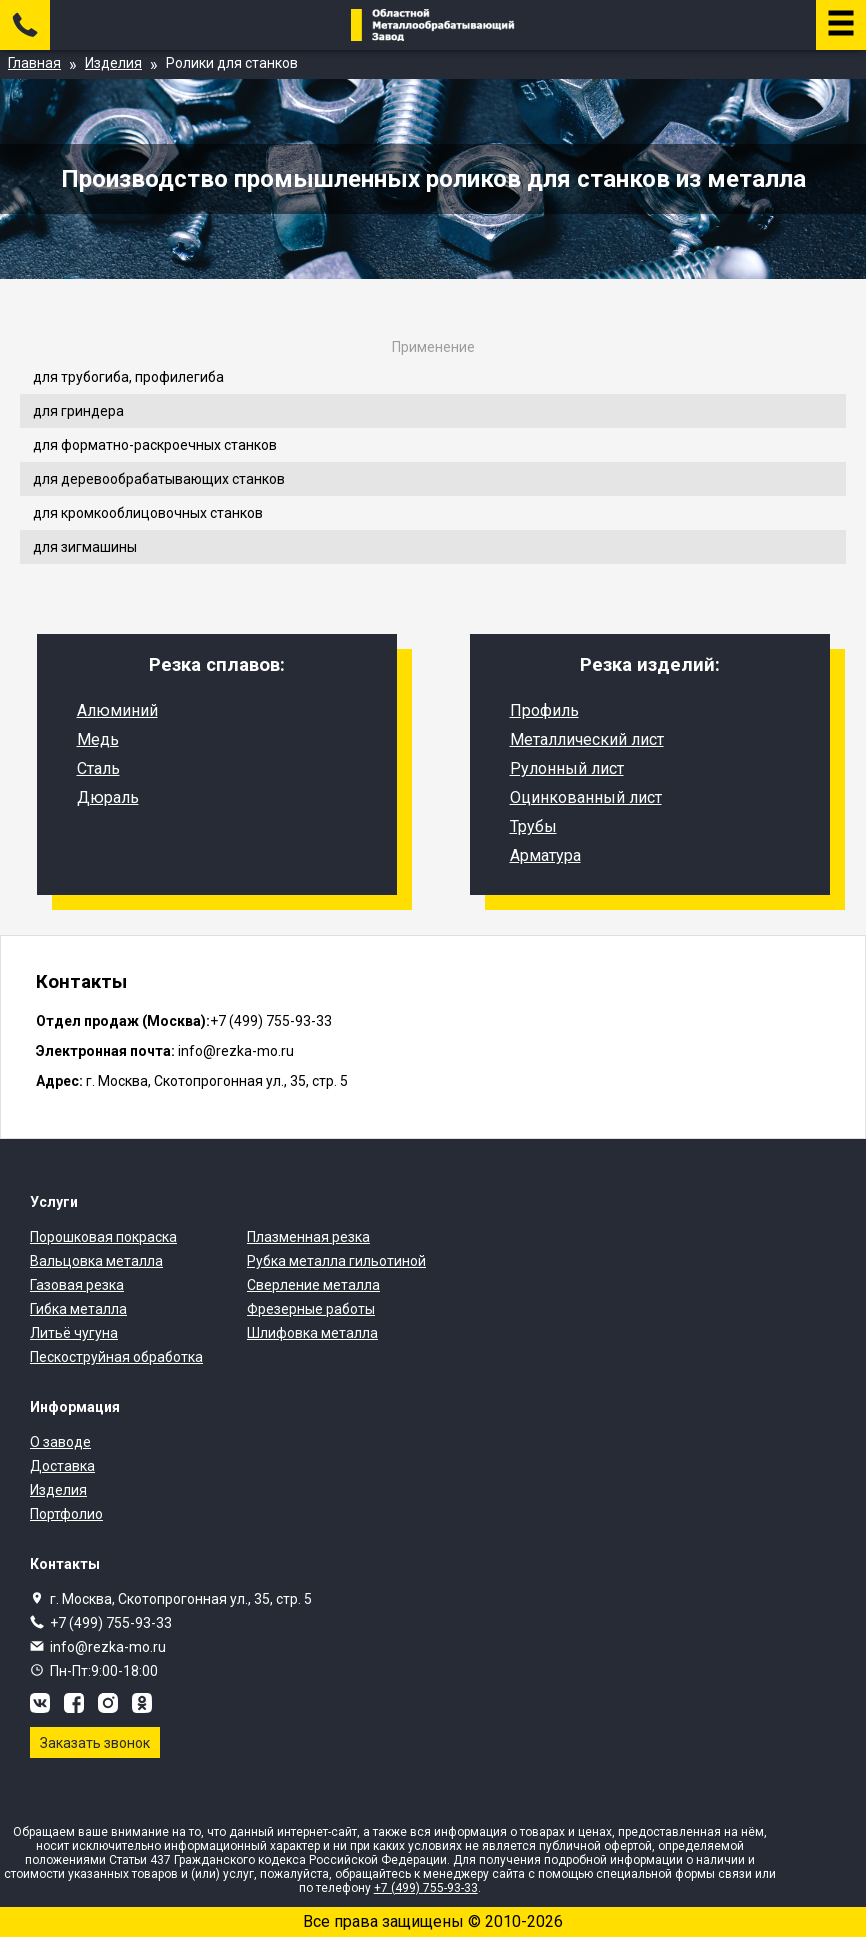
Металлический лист (587, 739)
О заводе (60, 1442)
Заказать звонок (95, 1743)
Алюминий (117, 710)
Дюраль (108, 797)
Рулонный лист (567, 768)
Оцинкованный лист (586, 797)
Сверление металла (313, 1285)
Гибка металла (78, 1309)
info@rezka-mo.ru (108, 1647)
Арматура (545, 855)
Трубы (533, 826)
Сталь (98, 768)
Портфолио (66, 1514)
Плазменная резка (308, 1237)
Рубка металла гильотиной (336, 1261)
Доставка (62, 1466)
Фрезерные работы (311, 1309)
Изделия (58, 1490)
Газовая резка (77, 1285)
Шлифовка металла (312, 1333)
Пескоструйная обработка (116, 1357)
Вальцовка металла (96, 1261)
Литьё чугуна (74, 1333)
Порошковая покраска (103, 1237)
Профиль (544, 710)
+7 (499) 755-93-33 (111, 1623)
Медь (98, 739)
